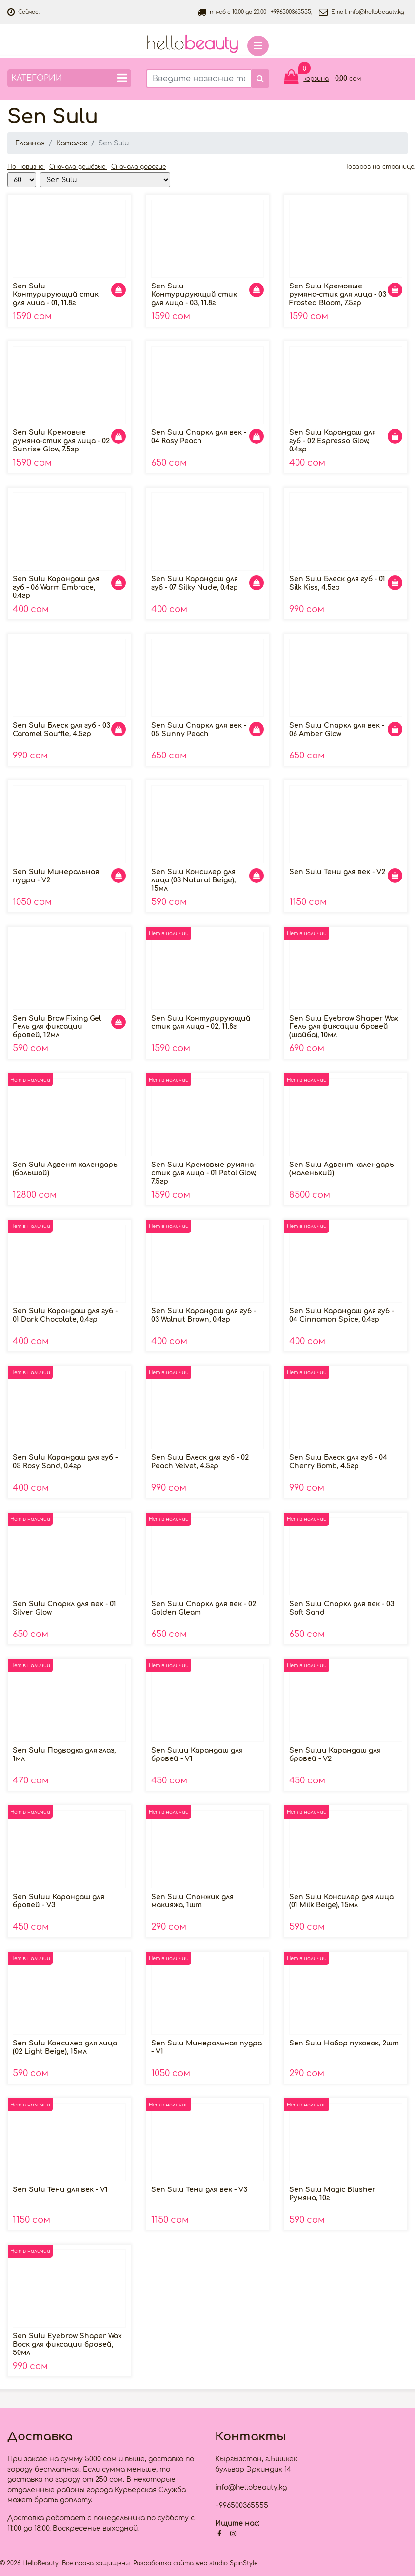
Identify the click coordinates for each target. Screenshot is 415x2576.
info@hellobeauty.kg (376, 12)
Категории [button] (69, 77)
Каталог (71, 143)
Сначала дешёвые (78, 167)
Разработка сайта (163, 2563)
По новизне (26, 167)
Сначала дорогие (138, 167)
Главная (30, 143)
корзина (316, 78)
